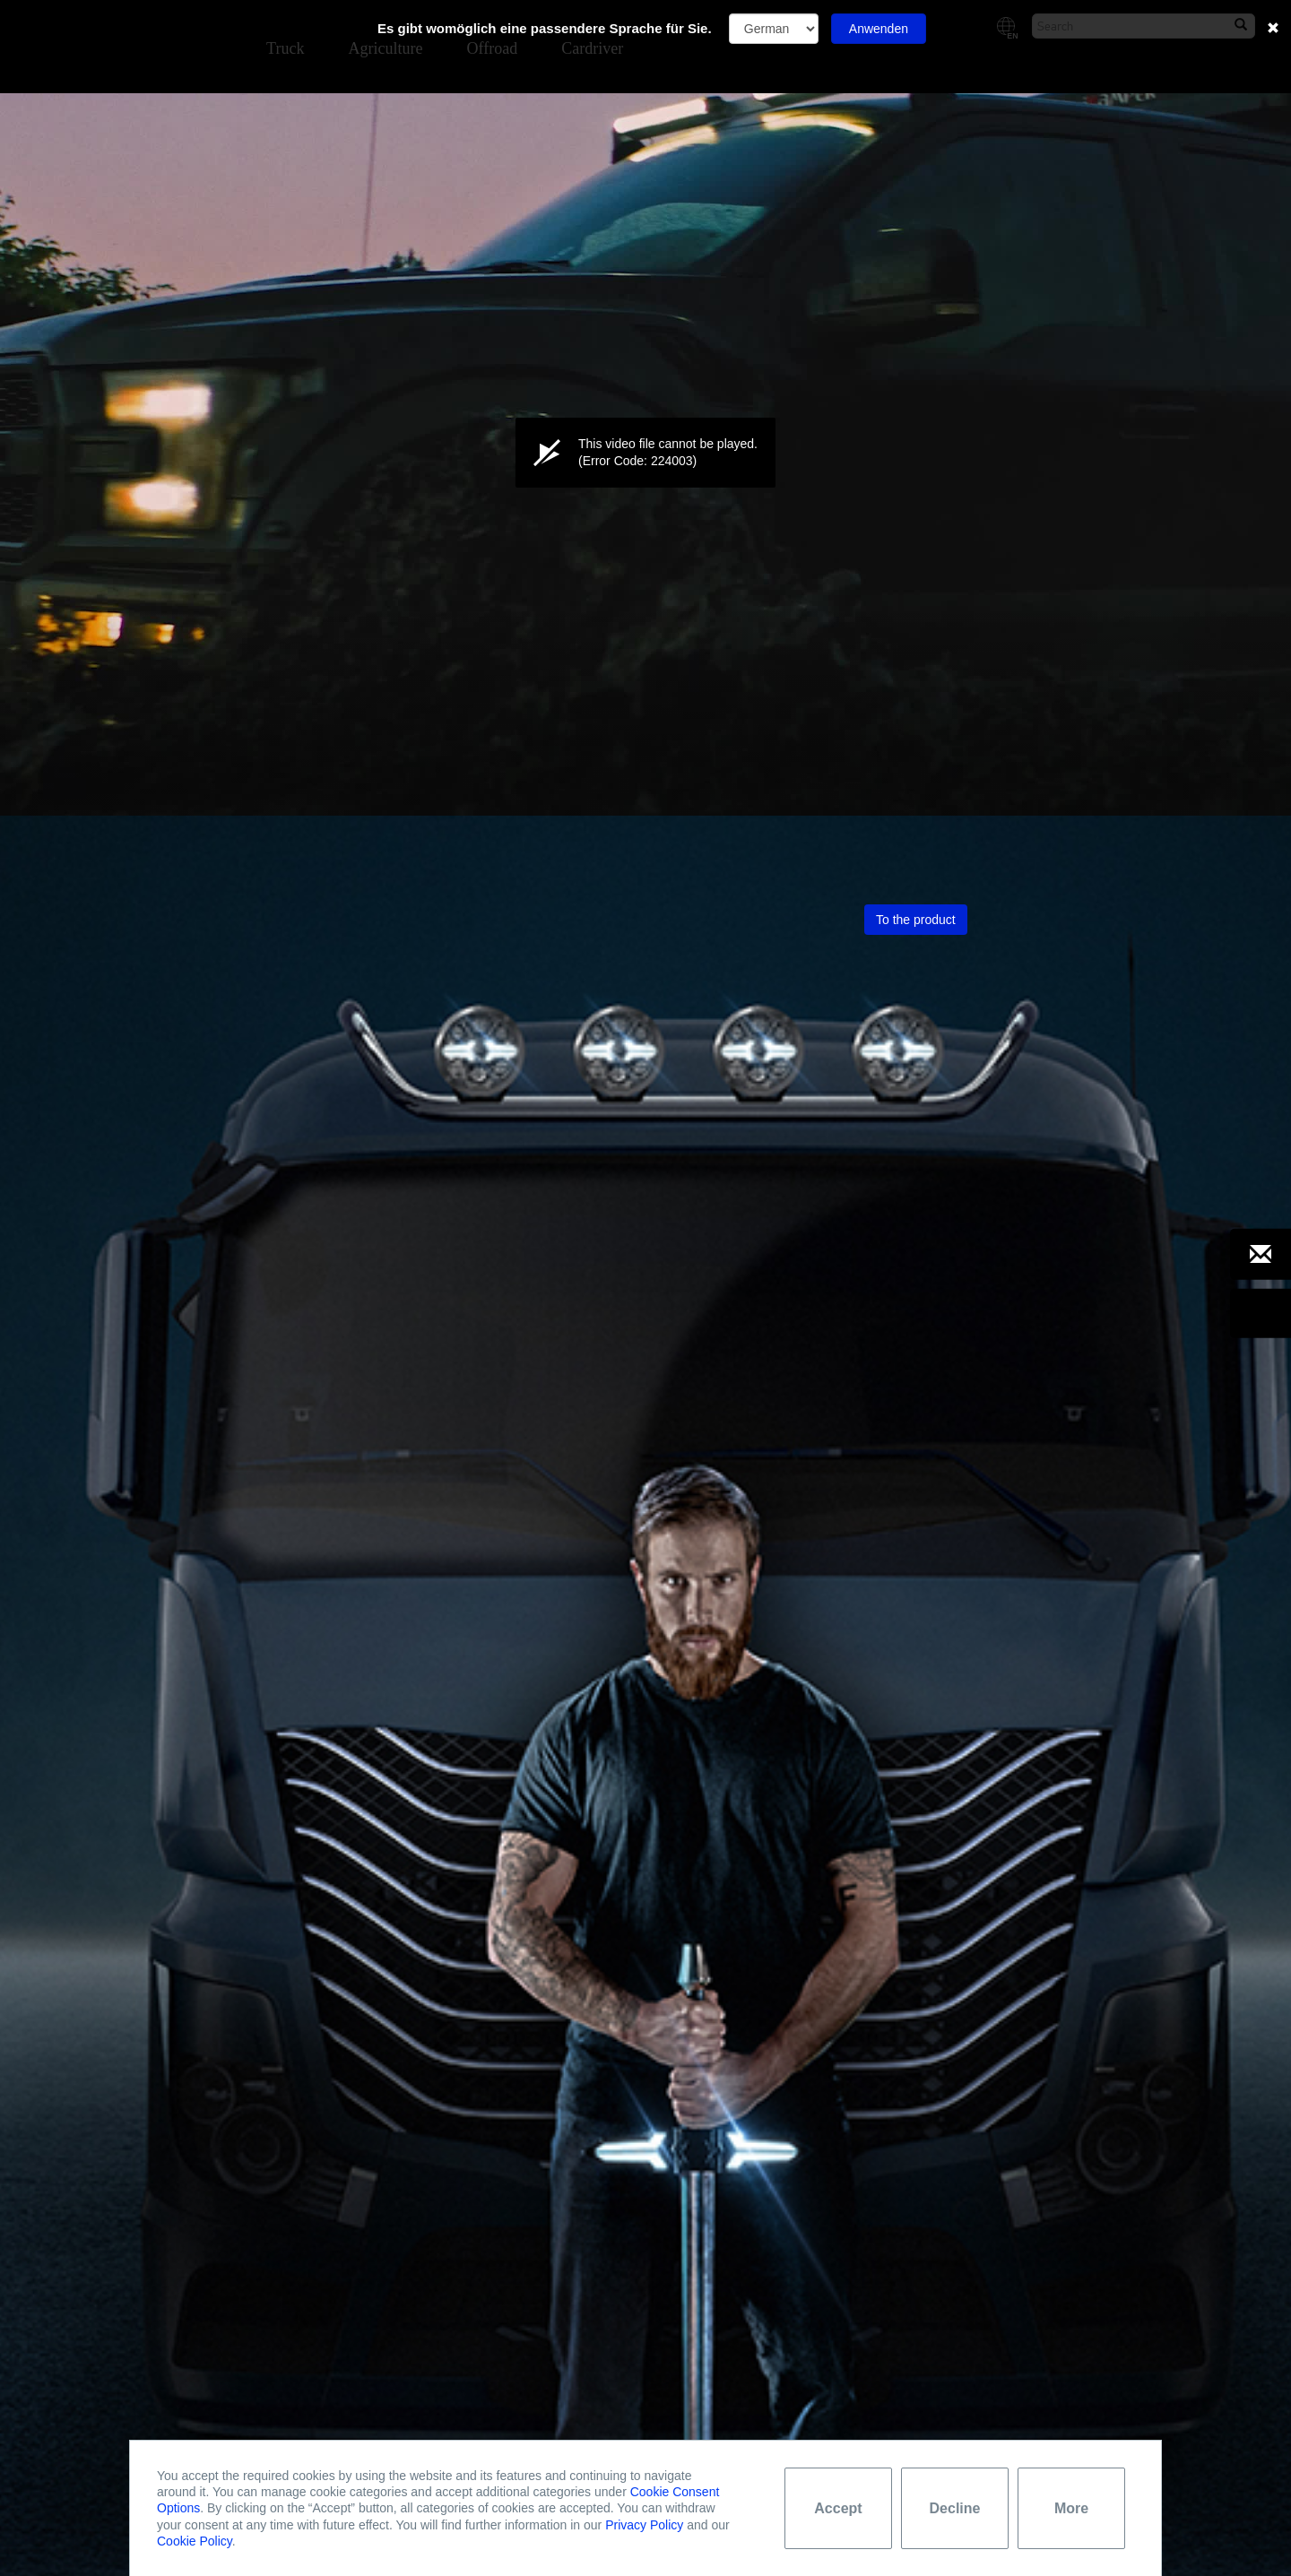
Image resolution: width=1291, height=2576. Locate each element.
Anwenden (878, 29)
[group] (91, 789)
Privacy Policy (644, 2525)
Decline (955, 2508)
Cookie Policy (194, 2541)
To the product (916, 919)
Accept (838, 2508)
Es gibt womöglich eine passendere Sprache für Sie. (544, 28)
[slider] (645, 755)
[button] (645, 451)
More (1071, 2508)
